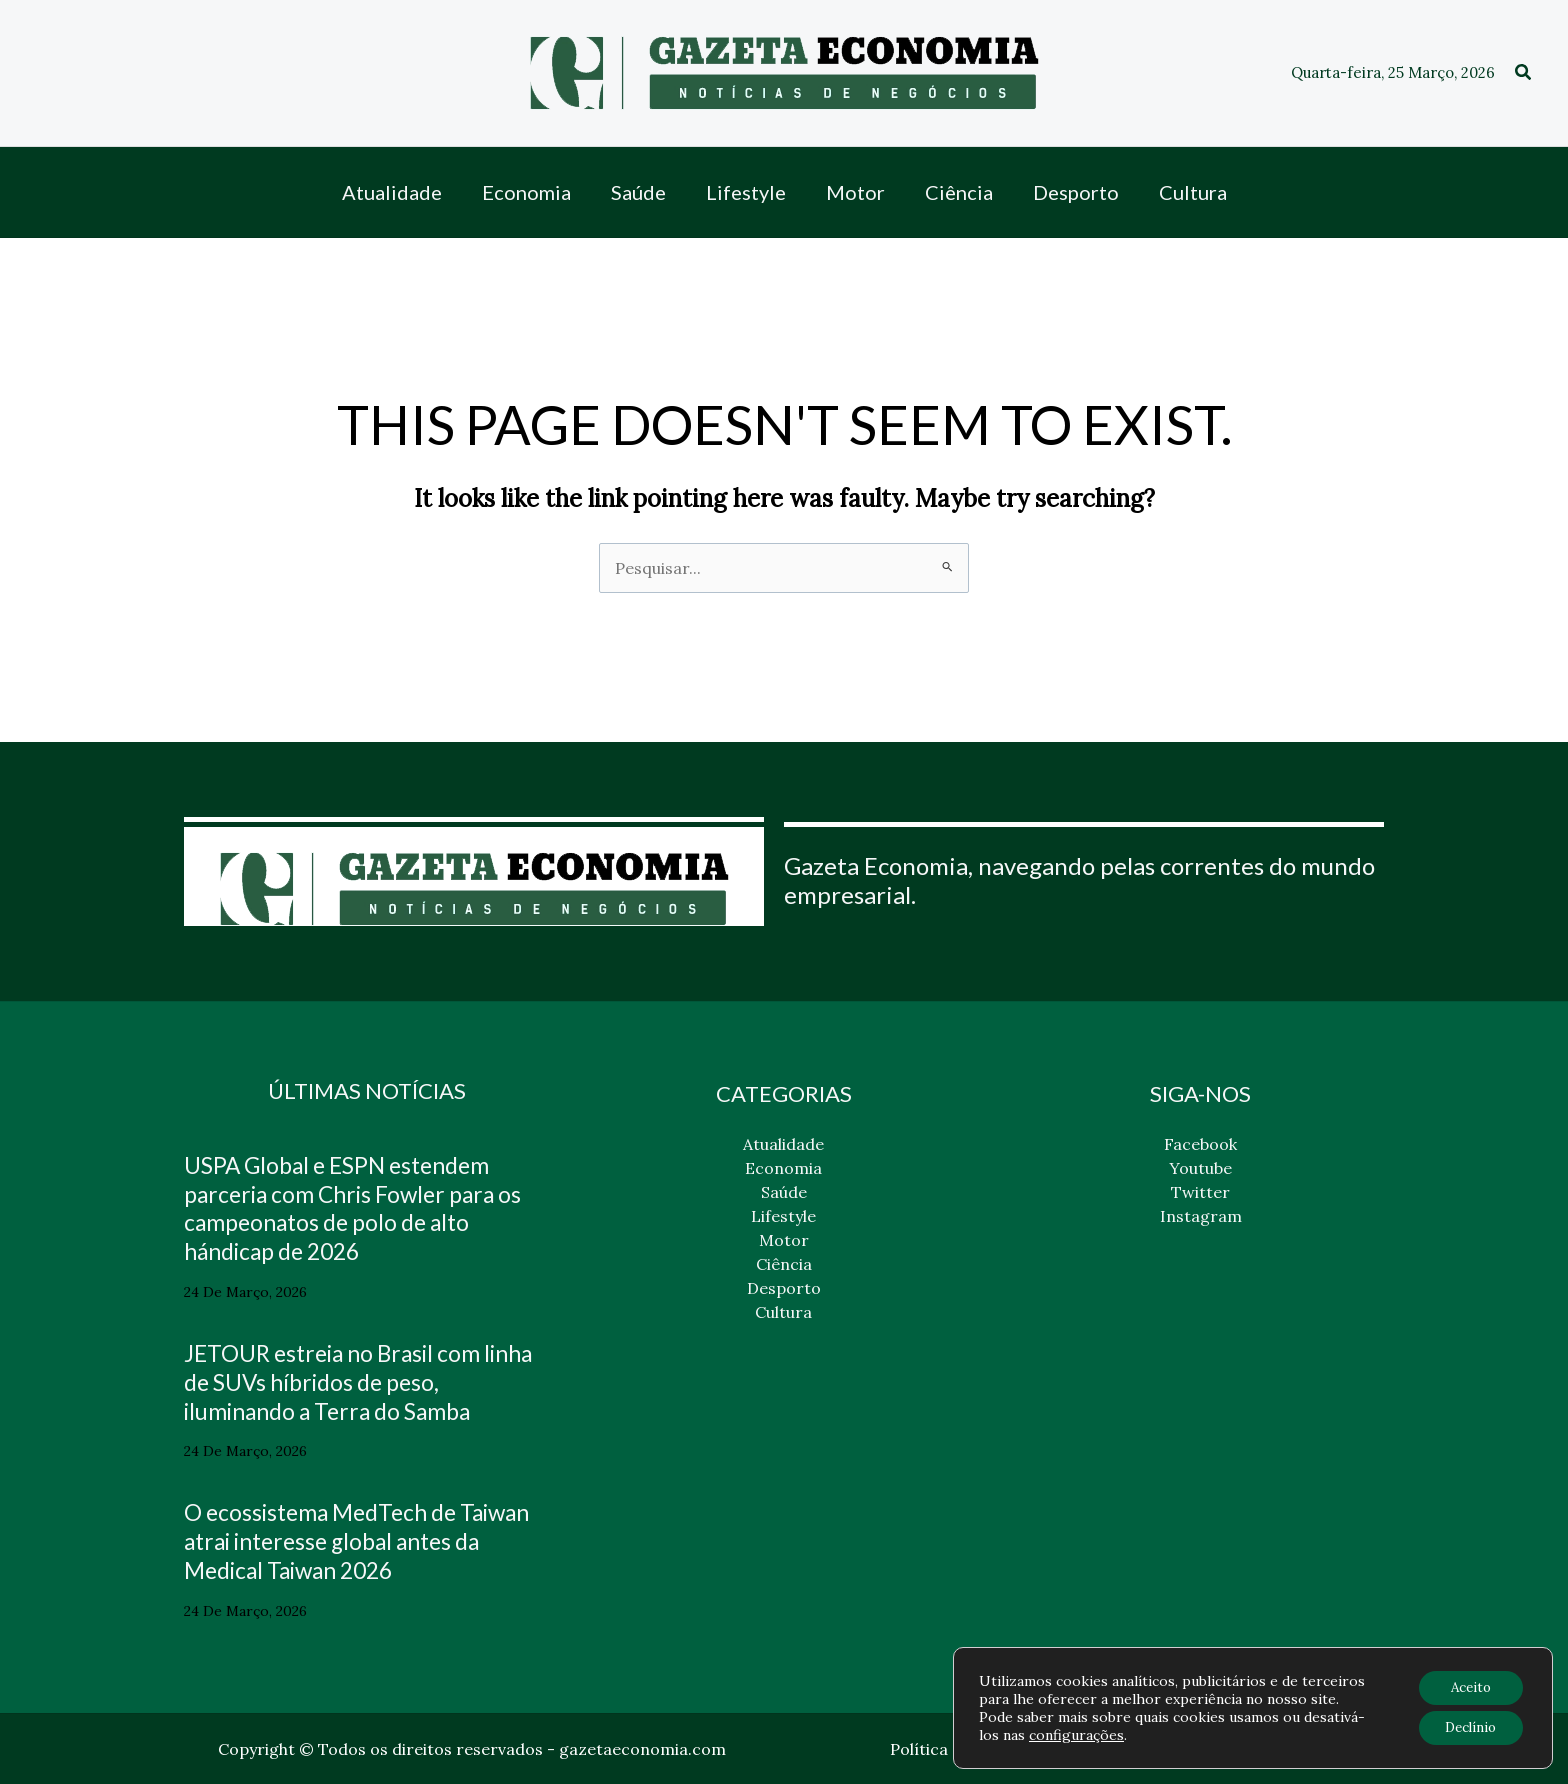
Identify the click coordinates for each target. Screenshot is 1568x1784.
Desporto (784, 1288)
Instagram (1201, 1216)
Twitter (1200, 1192)
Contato (1272, 1749)
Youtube (1200, 1168)
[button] (1524, 73)
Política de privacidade (977, 1749)
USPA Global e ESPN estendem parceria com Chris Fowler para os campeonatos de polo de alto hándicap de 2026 (363, 1207)
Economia (783, 1168)
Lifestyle (783, 1216)
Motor (784, 1240)
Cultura (783, 1312)
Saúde (784, 1192)
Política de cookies (1152, 1749)
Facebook (1200, 1144)
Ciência (784, 1264)
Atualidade (783, 1144)
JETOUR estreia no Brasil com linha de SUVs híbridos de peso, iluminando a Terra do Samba (349, 1381)
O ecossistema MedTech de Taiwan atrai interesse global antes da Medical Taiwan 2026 (344, 1540)
